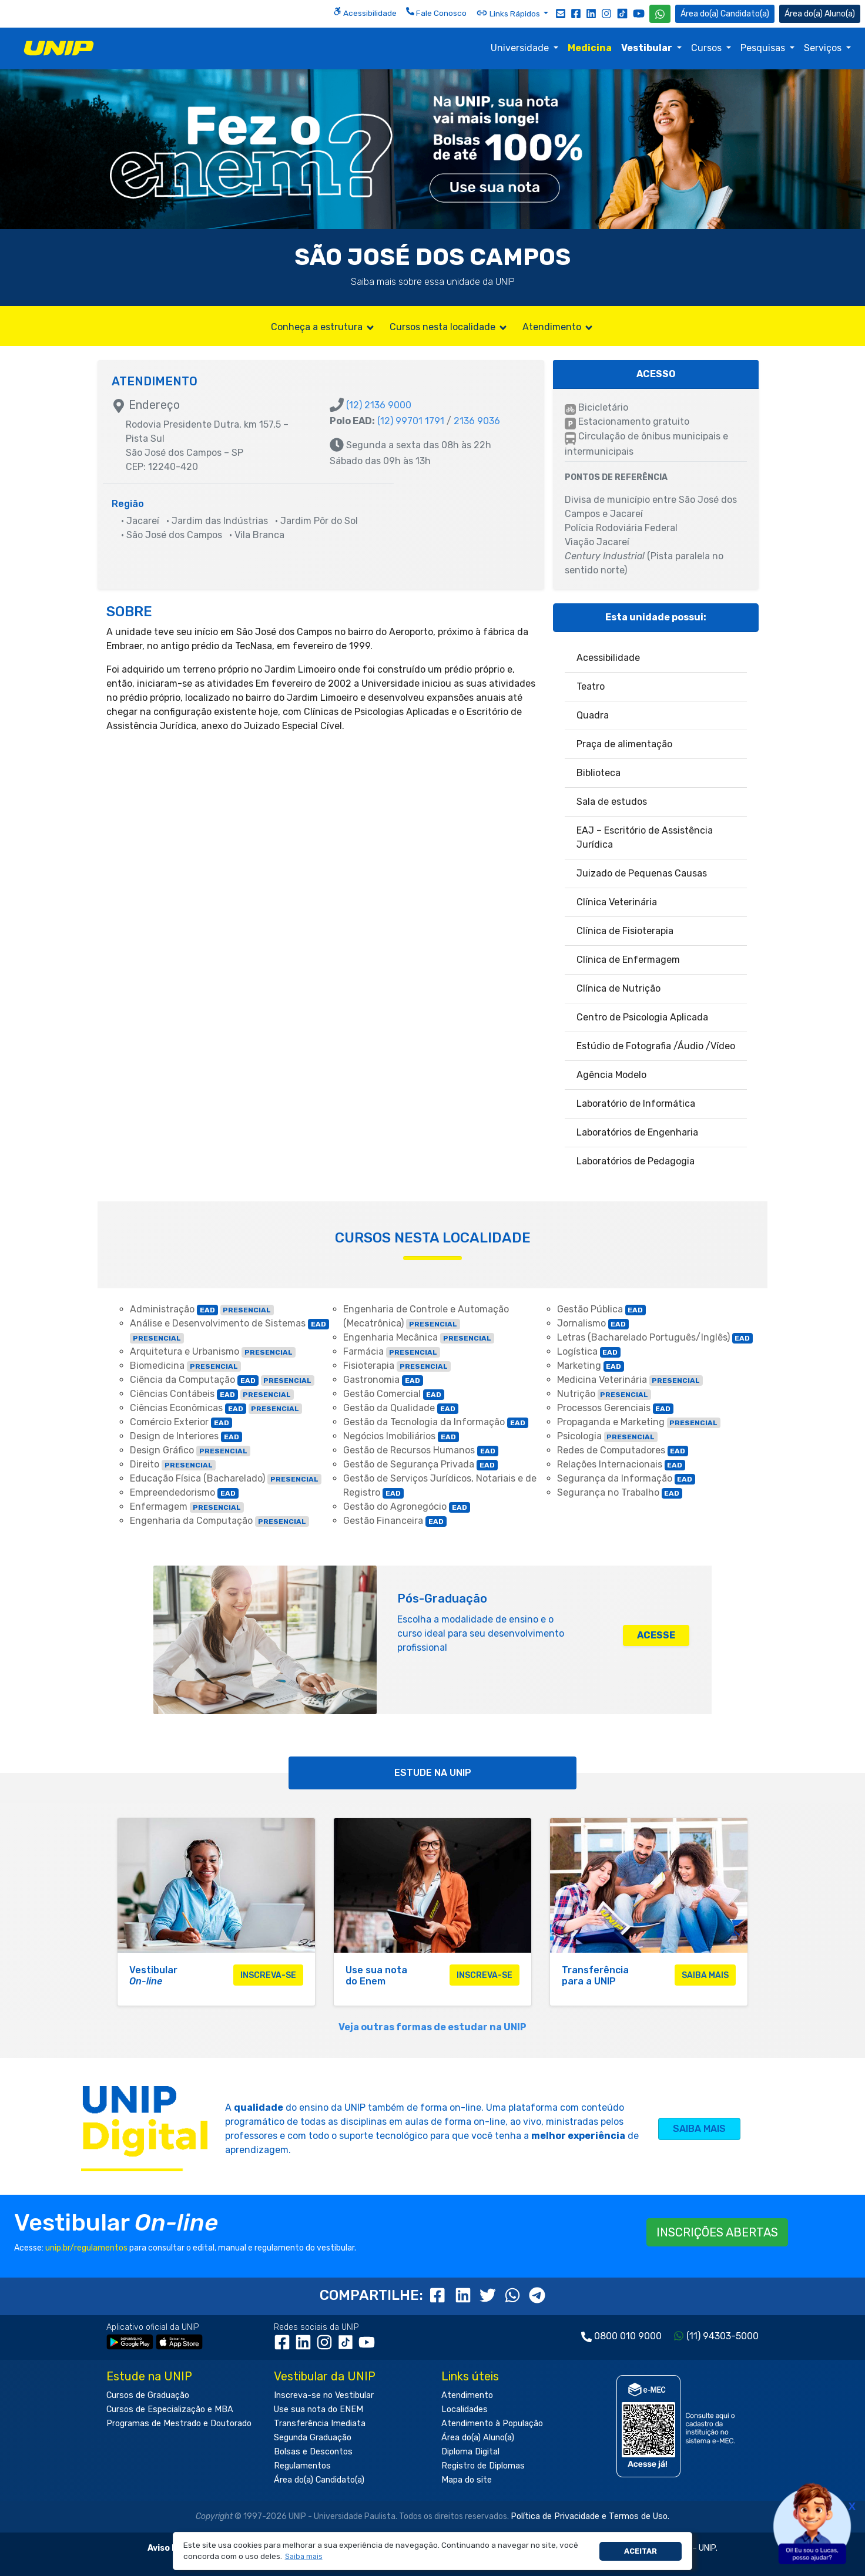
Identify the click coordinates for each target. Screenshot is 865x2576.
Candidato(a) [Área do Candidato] (724, 14)
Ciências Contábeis (212, 1393)
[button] (303, 2557)
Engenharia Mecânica (418, 1337)
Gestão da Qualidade (400, 1407)
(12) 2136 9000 (378, 405)
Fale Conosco (436, 12)
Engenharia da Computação (219, 1520)
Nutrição (604, 1393)
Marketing (591, 1365)
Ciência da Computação (222, 1379)
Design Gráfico (190, 1450)
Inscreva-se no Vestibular (324, 2395)
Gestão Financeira (395, 1520)
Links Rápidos (509, 13)
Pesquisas (763, 47)
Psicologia (607, 1436)
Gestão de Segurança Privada (420, 1464)
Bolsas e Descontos (313, 2452)
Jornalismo (593, 1323)
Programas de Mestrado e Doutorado (179, 2424)
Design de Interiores (186, 1436)
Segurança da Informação (626, 1478)
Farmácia (391, 1351)
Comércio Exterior (181, 1422)
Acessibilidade (365, 12)
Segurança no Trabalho (620, 1492)
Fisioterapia (397, 1365)
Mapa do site (466, 2480)
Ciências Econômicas (216, 1407)
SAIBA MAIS (699, 2128)
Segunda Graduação (312, 2438)
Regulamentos (302, 2466)
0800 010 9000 (628, 2336)
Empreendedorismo (184, 1492)
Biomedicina (185, 1365)
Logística (589, 1351)
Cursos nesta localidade (449, 327)
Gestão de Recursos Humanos (420, 1450)
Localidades (464, 2409)
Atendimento (558, 327)
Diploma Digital (470, 2452)
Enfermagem (187, 1506)
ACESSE (656, 1635)
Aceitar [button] (640, 2551)
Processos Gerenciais (615, 1407)
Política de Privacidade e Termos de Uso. (590, 2516)
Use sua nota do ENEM (318, 2409)
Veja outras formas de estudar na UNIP (432, 2027)
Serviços (824, 47)
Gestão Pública (601, 1309)
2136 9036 (477, 420)
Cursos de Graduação (147, 2395)
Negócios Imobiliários (401, 1436)
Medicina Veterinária (630, 1379)
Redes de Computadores (623, 1450)
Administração (202, 1309)
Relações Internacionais (621, 1464)
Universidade (521, 47)
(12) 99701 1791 (410, 420)
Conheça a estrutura (323, 327)
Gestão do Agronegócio (406, 1506)
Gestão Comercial (393, 1393)
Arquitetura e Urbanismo (213, 1351)
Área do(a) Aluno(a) (477, 2438)
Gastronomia (383, 1379)
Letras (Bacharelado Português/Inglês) (655, 1337)
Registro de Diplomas (483, 2466)
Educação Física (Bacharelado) (225, 1478)
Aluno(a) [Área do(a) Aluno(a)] (819, 14)
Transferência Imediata (320, 2424)
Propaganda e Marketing (639, 1422)
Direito (173, 1464)
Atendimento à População (492, 2424)
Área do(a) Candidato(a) (319, 2480)
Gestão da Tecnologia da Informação (435, 1422)
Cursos (707, 47)
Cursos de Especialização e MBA (169, 2409)
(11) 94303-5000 (722, 2336)
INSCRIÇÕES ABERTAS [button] (717, 2232)
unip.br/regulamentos (86, 2248)
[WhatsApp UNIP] (659, 14)
